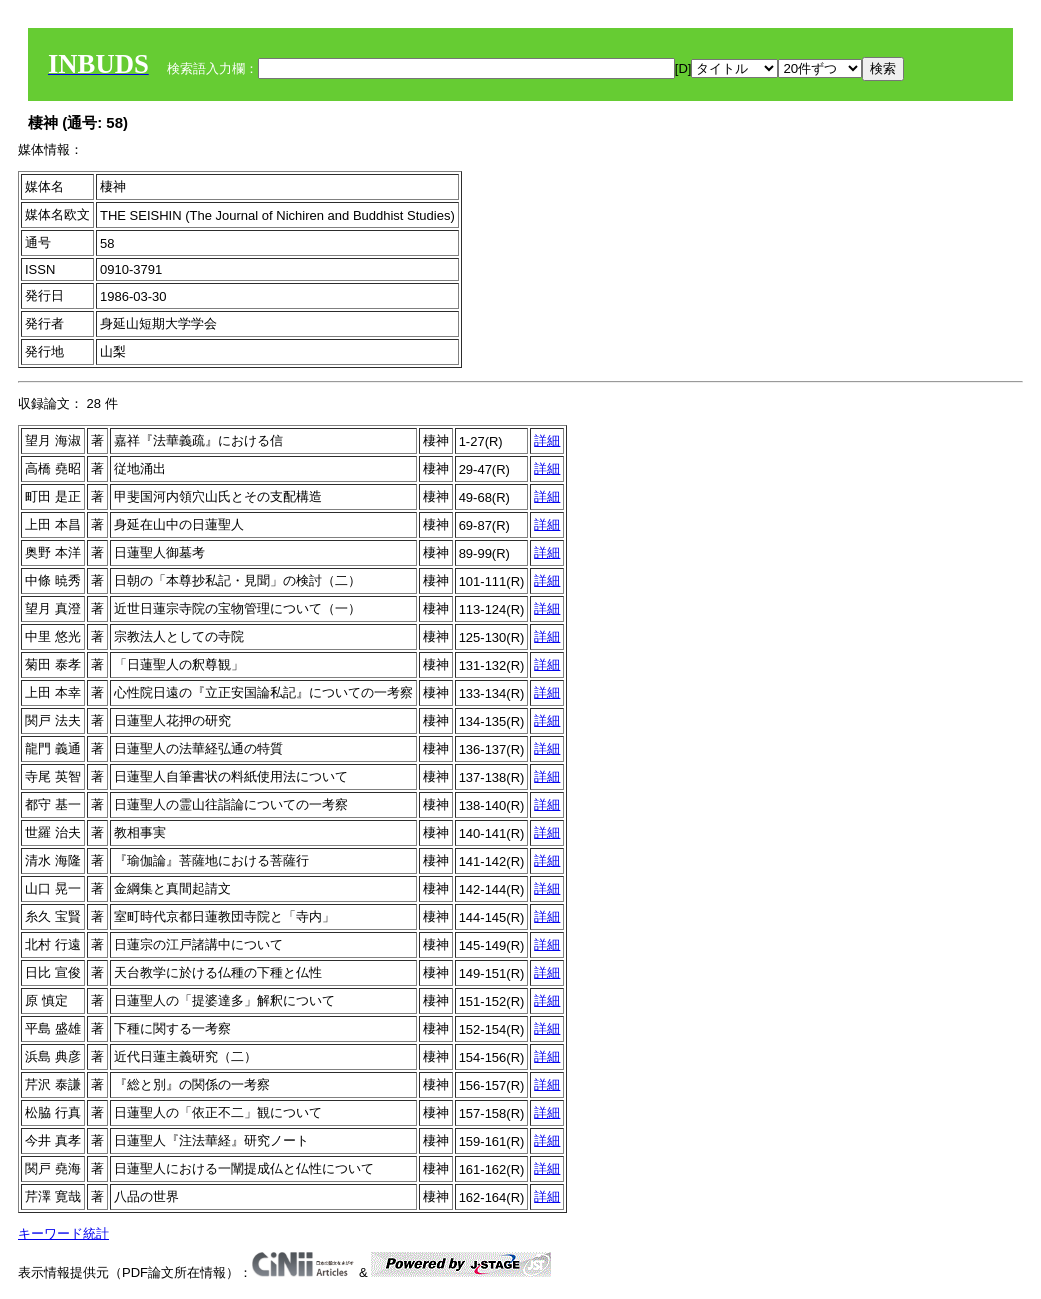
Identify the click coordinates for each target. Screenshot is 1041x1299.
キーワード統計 (63, 1233)
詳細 (547, 440)
